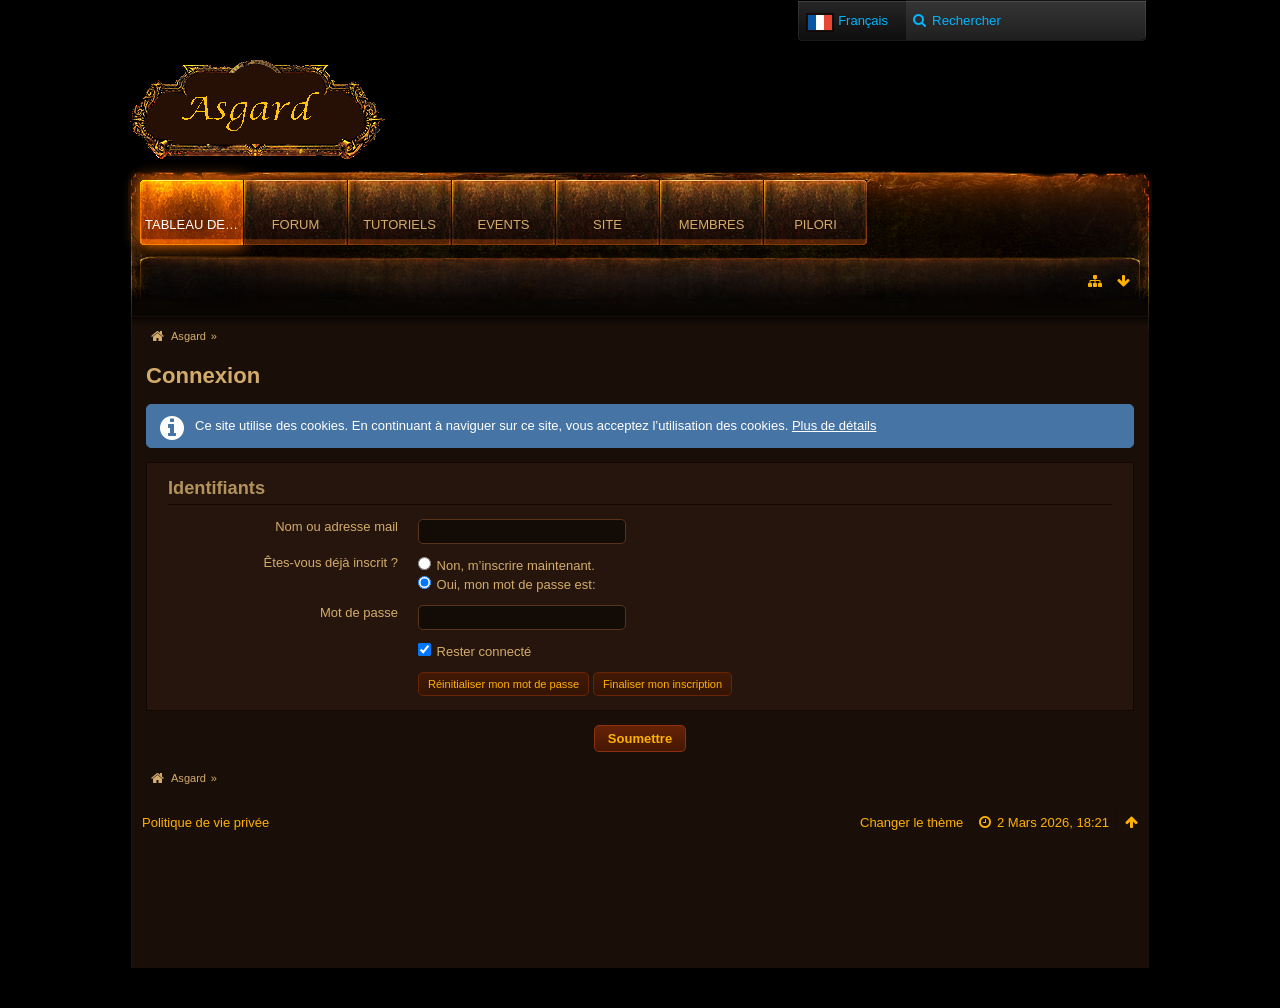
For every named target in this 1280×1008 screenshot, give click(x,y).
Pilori (815, 224)
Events (503, 224)
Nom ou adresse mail (336, 526)
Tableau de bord (194, 224)
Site (607, 224)
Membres (712, 224)
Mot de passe (359, 612)
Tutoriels (399, 224)
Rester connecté (474, 651)
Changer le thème (911, 822)
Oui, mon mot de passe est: (507, 584)
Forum (296, 224)
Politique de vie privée (205, 822)
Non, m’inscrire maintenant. (506, 565)
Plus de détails (834, 425)
